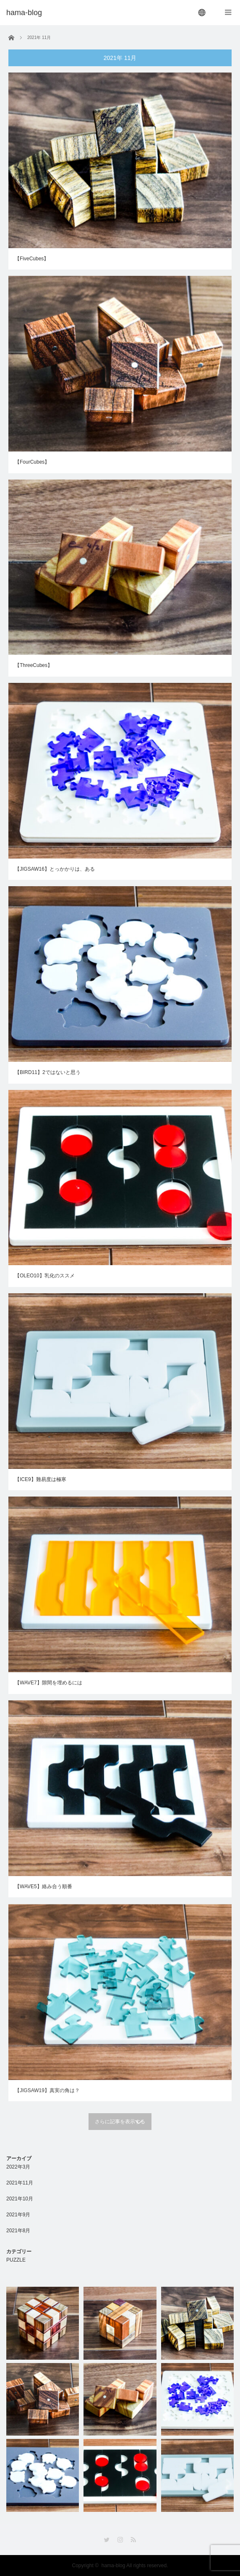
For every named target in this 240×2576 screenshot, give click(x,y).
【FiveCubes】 (32, 259)
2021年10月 (19, 2199)
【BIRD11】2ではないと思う (48, 1072)
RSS (133, 2539)
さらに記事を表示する (120, 2122)
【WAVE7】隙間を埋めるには (48, 1689)
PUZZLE (16, 2260)
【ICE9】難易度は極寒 (40, 1480)
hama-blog (113, 2565)
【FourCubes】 (32, 462)
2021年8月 (18, 2231)
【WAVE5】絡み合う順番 (43, 1897)
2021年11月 (19, 2183)
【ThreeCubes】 (33, 665)
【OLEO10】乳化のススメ (45, 1276)
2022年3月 (18, 2167)
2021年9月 (18, 2215)
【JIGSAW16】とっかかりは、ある (55, 869)
